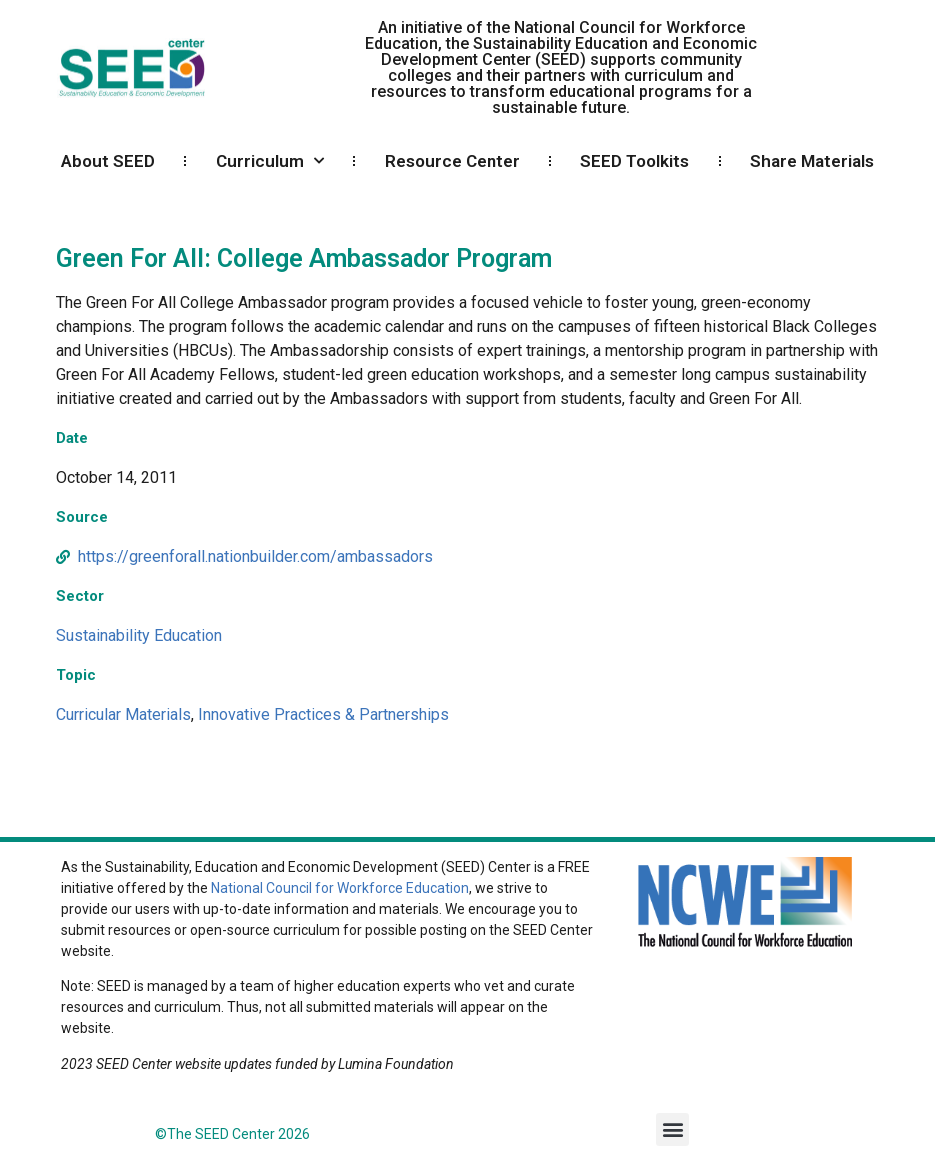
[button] (672, 1129)
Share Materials (812, 161)
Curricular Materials (123, 714)
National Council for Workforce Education (340, 888)
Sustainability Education (139, 635)
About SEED (108, 161)
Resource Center (452, 161)
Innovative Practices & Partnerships (323, 714)
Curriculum (270, 161)
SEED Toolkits (634, 161)
